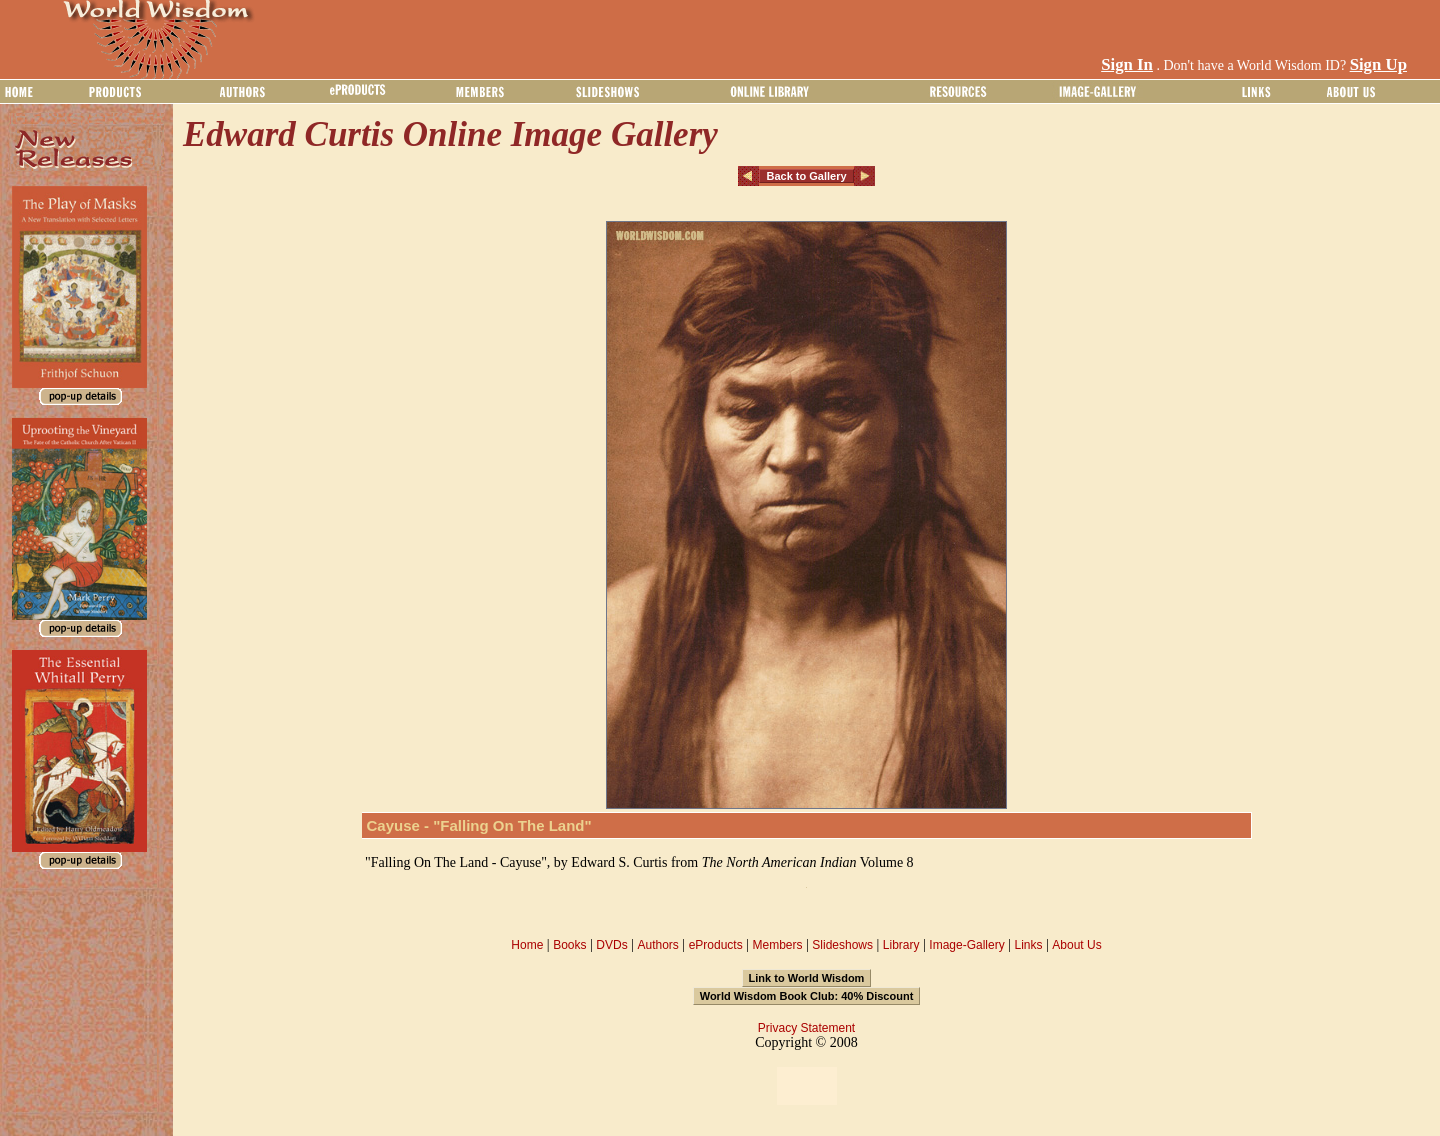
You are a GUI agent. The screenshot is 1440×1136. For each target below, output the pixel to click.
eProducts (716, 945)
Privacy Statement (806, 1028)
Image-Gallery (966, 945)
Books (569, 945)
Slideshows (842, 945)
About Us (1076, 945)
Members (777, 945)
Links (1029, 945)
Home (527, 945)
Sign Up (1378, 64)
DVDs (611, 945)
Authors (657, 945)
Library (901, 945)
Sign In (1127, 64)
